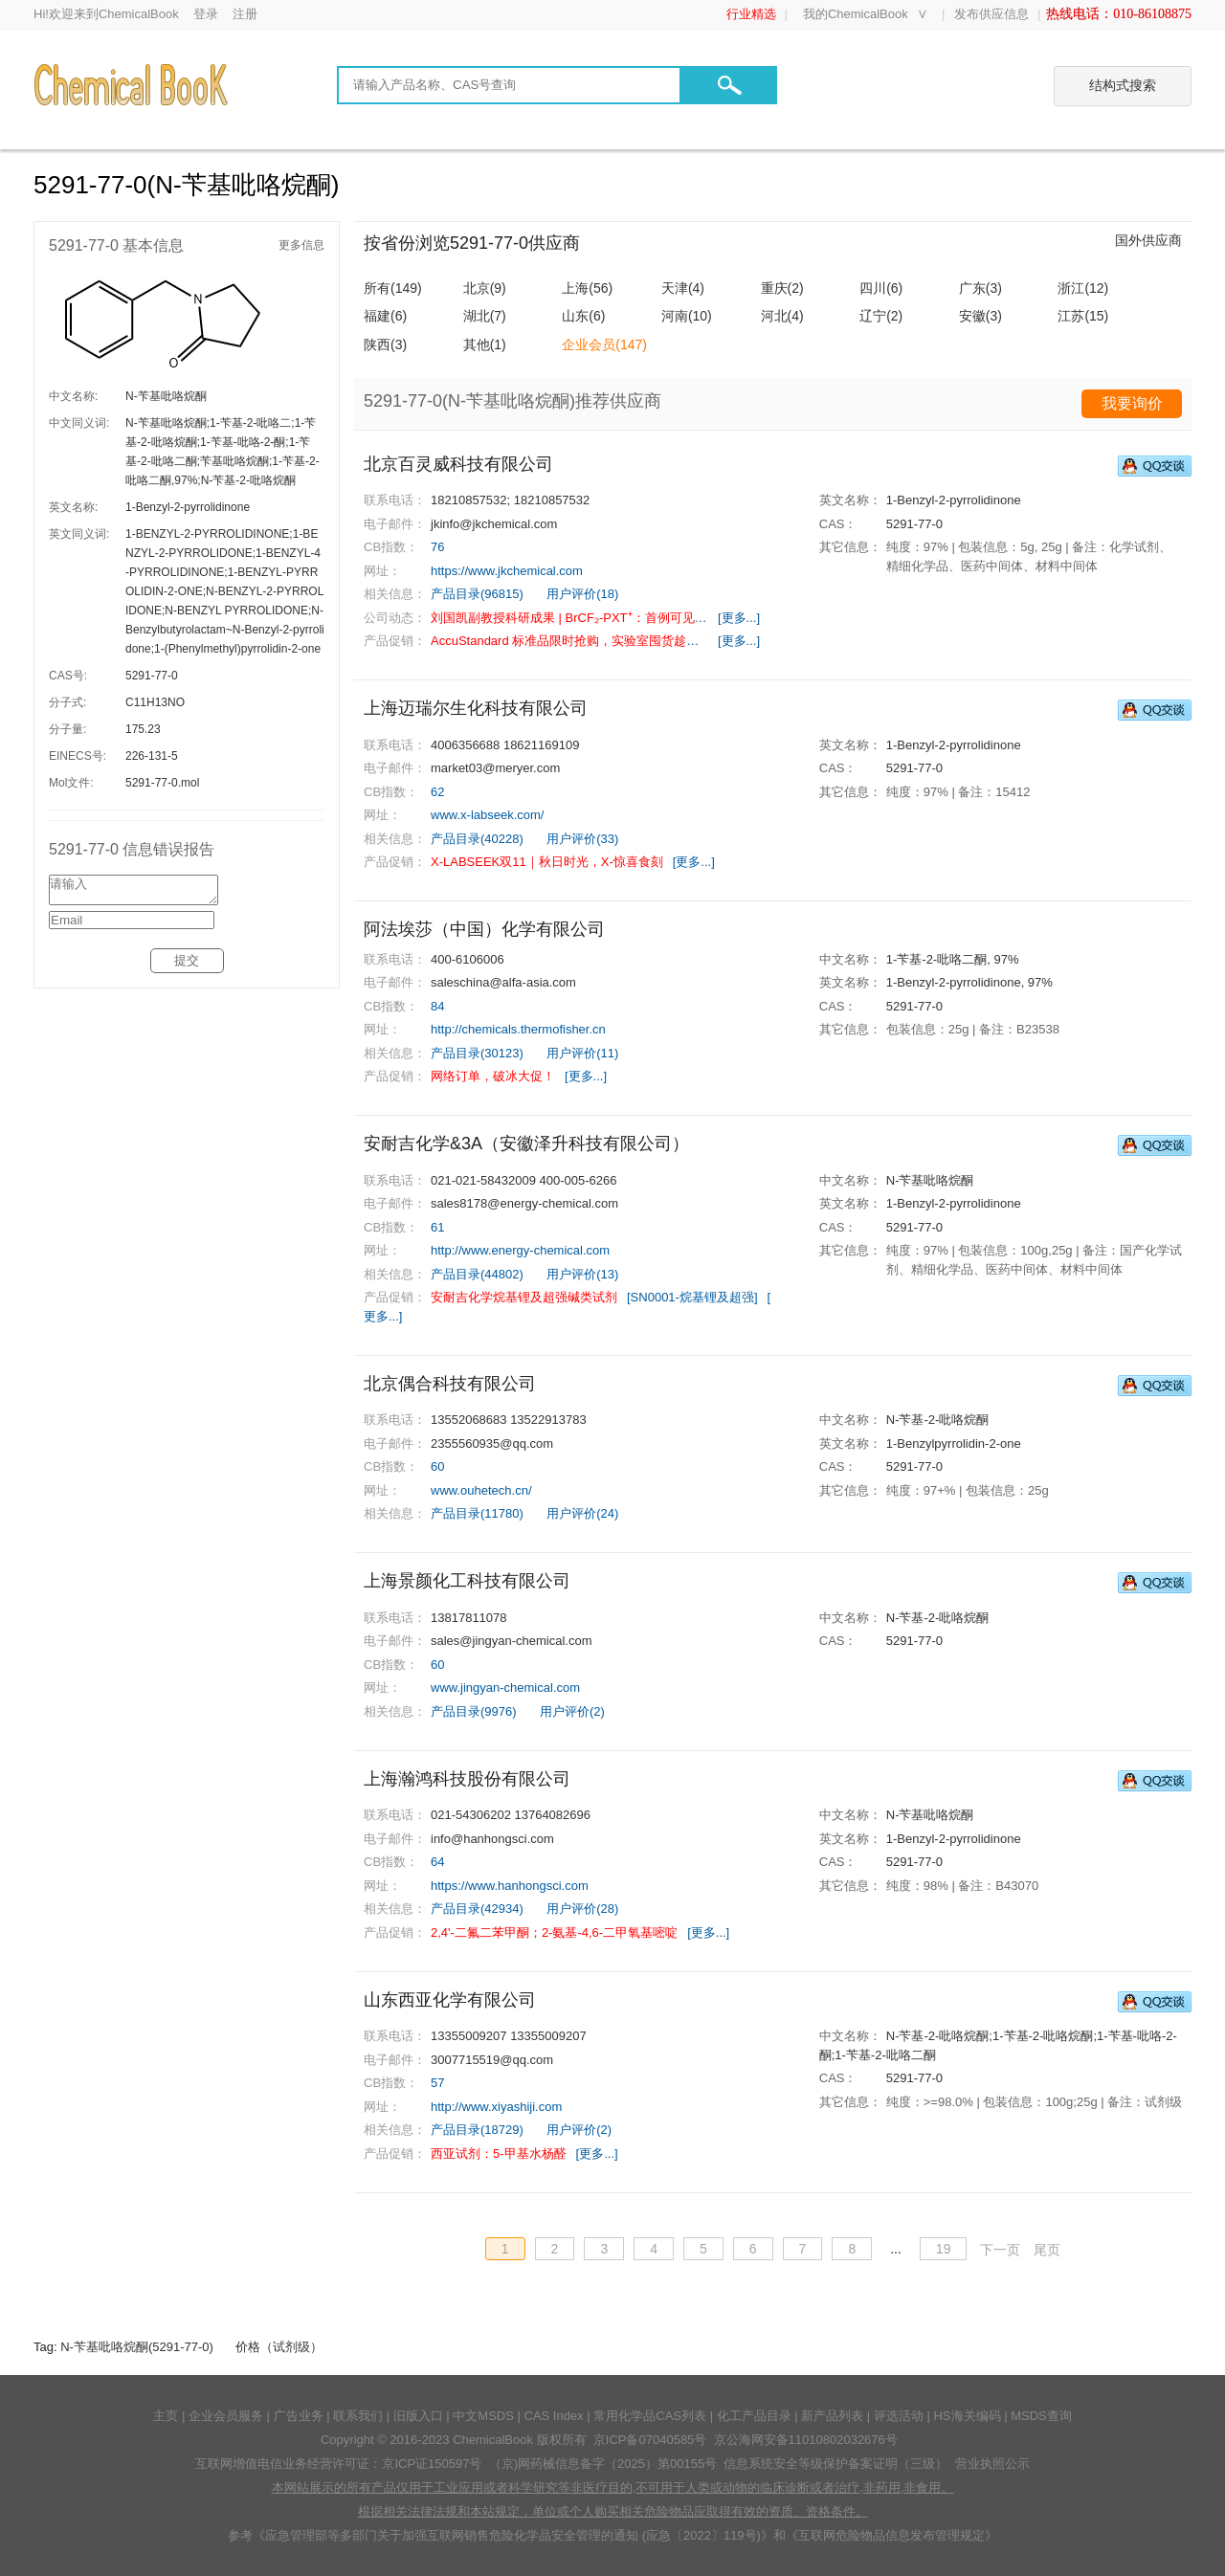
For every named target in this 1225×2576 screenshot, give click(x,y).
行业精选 (751, 14)
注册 (245, 14)
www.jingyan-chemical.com (505, 1687)
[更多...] (739, 618)
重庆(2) (782, 288)
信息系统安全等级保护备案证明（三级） (835, 2463)
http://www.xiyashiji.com (496, 2106)
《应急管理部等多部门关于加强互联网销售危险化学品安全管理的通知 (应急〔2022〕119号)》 (513, 2535)
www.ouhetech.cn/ (481, 1490)
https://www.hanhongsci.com (510, 1885)
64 (437, 1861)
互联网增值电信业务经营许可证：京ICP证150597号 (338, 2463)
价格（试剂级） (279, 2347)
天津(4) (682, 288)
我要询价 (1132, 403)
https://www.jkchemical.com (507, 571)
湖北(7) (484, 315)
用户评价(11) (582, 1053)
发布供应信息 (991, 14)
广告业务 (298, 2416)
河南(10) (686, 315)
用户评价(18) (582, 594)
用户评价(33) (582, 839)
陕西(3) (385, 344)
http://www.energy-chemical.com (520, 1250)
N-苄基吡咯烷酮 (166, 396)
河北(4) (782, 315)
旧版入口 (418, 2416)
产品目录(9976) (474, 1711)
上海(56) (587, 288)
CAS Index (554, 2416)
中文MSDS (483, 2416)
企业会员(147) (604, 344)
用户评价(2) (572, 1711)
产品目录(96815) (477, 594)
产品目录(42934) (477, 1908)
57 (437, 2083)
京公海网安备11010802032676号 (806, 2439)
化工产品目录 (754, 2416)
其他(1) (484, 344)
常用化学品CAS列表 (649, 2416)
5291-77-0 (151, 675)
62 (437, 792)
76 (437, 547)
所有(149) (393, 288)
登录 (205, 14)
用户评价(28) (582, 1908)
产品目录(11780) (477, 1513)
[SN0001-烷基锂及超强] (692, 1297)
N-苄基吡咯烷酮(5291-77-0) (136, 2347)
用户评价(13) (582, 1274)
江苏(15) (1083, 315)
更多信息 (301, 245)
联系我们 (358, 2416)
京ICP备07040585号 (650, 2439)
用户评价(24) (582, 1513)
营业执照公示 (992, 2463)
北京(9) (484, 288)
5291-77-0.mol (162, 782)
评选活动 (899, 2416)
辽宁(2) (880, 315)
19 (943, 2248)
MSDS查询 (1041, 2416)
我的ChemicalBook (855, 14)
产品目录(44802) (477, 1274)
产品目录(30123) (477, 1053)
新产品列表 (832, 2416)
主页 (165, 2416)
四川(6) (880, 288)
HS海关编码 (966, 2416)
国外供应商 (1148, 240)
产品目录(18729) (477, 2129)
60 (437, 1466)
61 (437, 1227)
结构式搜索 (1122, 85)
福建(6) (385, 315)
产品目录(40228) (477, 839)
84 (437, 1006)
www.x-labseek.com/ (487, 815)
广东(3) (980, 288)
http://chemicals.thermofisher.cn (518, 1029)
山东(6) (583, 315)
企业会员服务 (226, 2416)
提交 (186, 966)
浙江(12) (1083, 288)
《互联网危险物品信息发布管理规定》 (891, 2535)
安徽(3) (980, 315)
